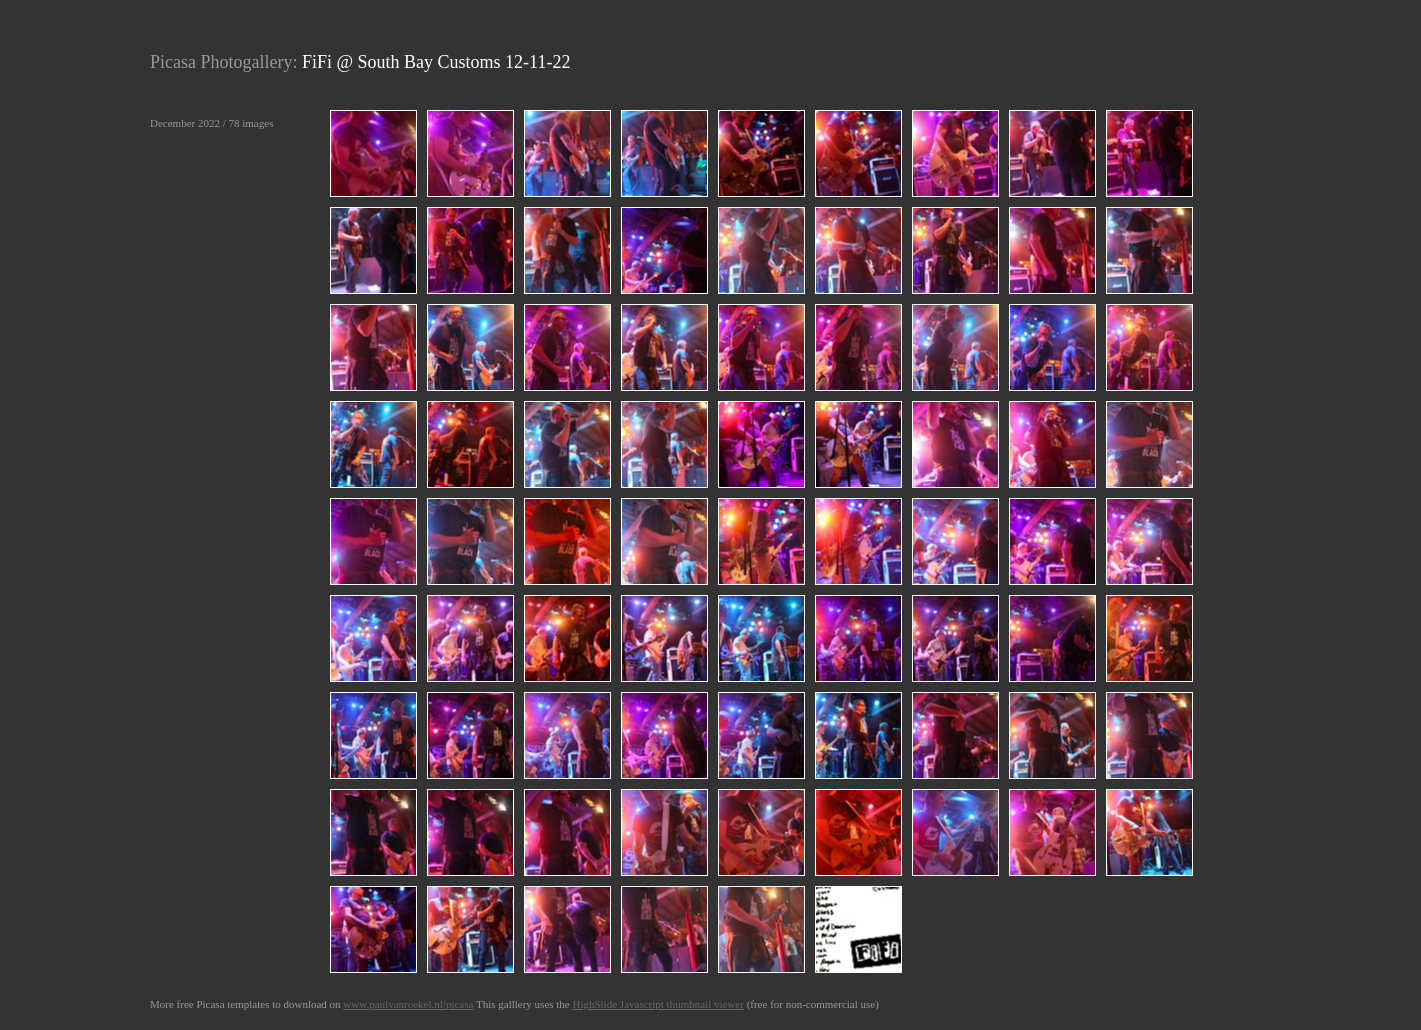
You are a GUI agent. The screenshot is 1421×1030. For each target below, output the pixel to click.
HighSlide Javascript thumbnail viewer (657, 1004)
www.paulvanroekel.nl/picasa (408, 1004)
